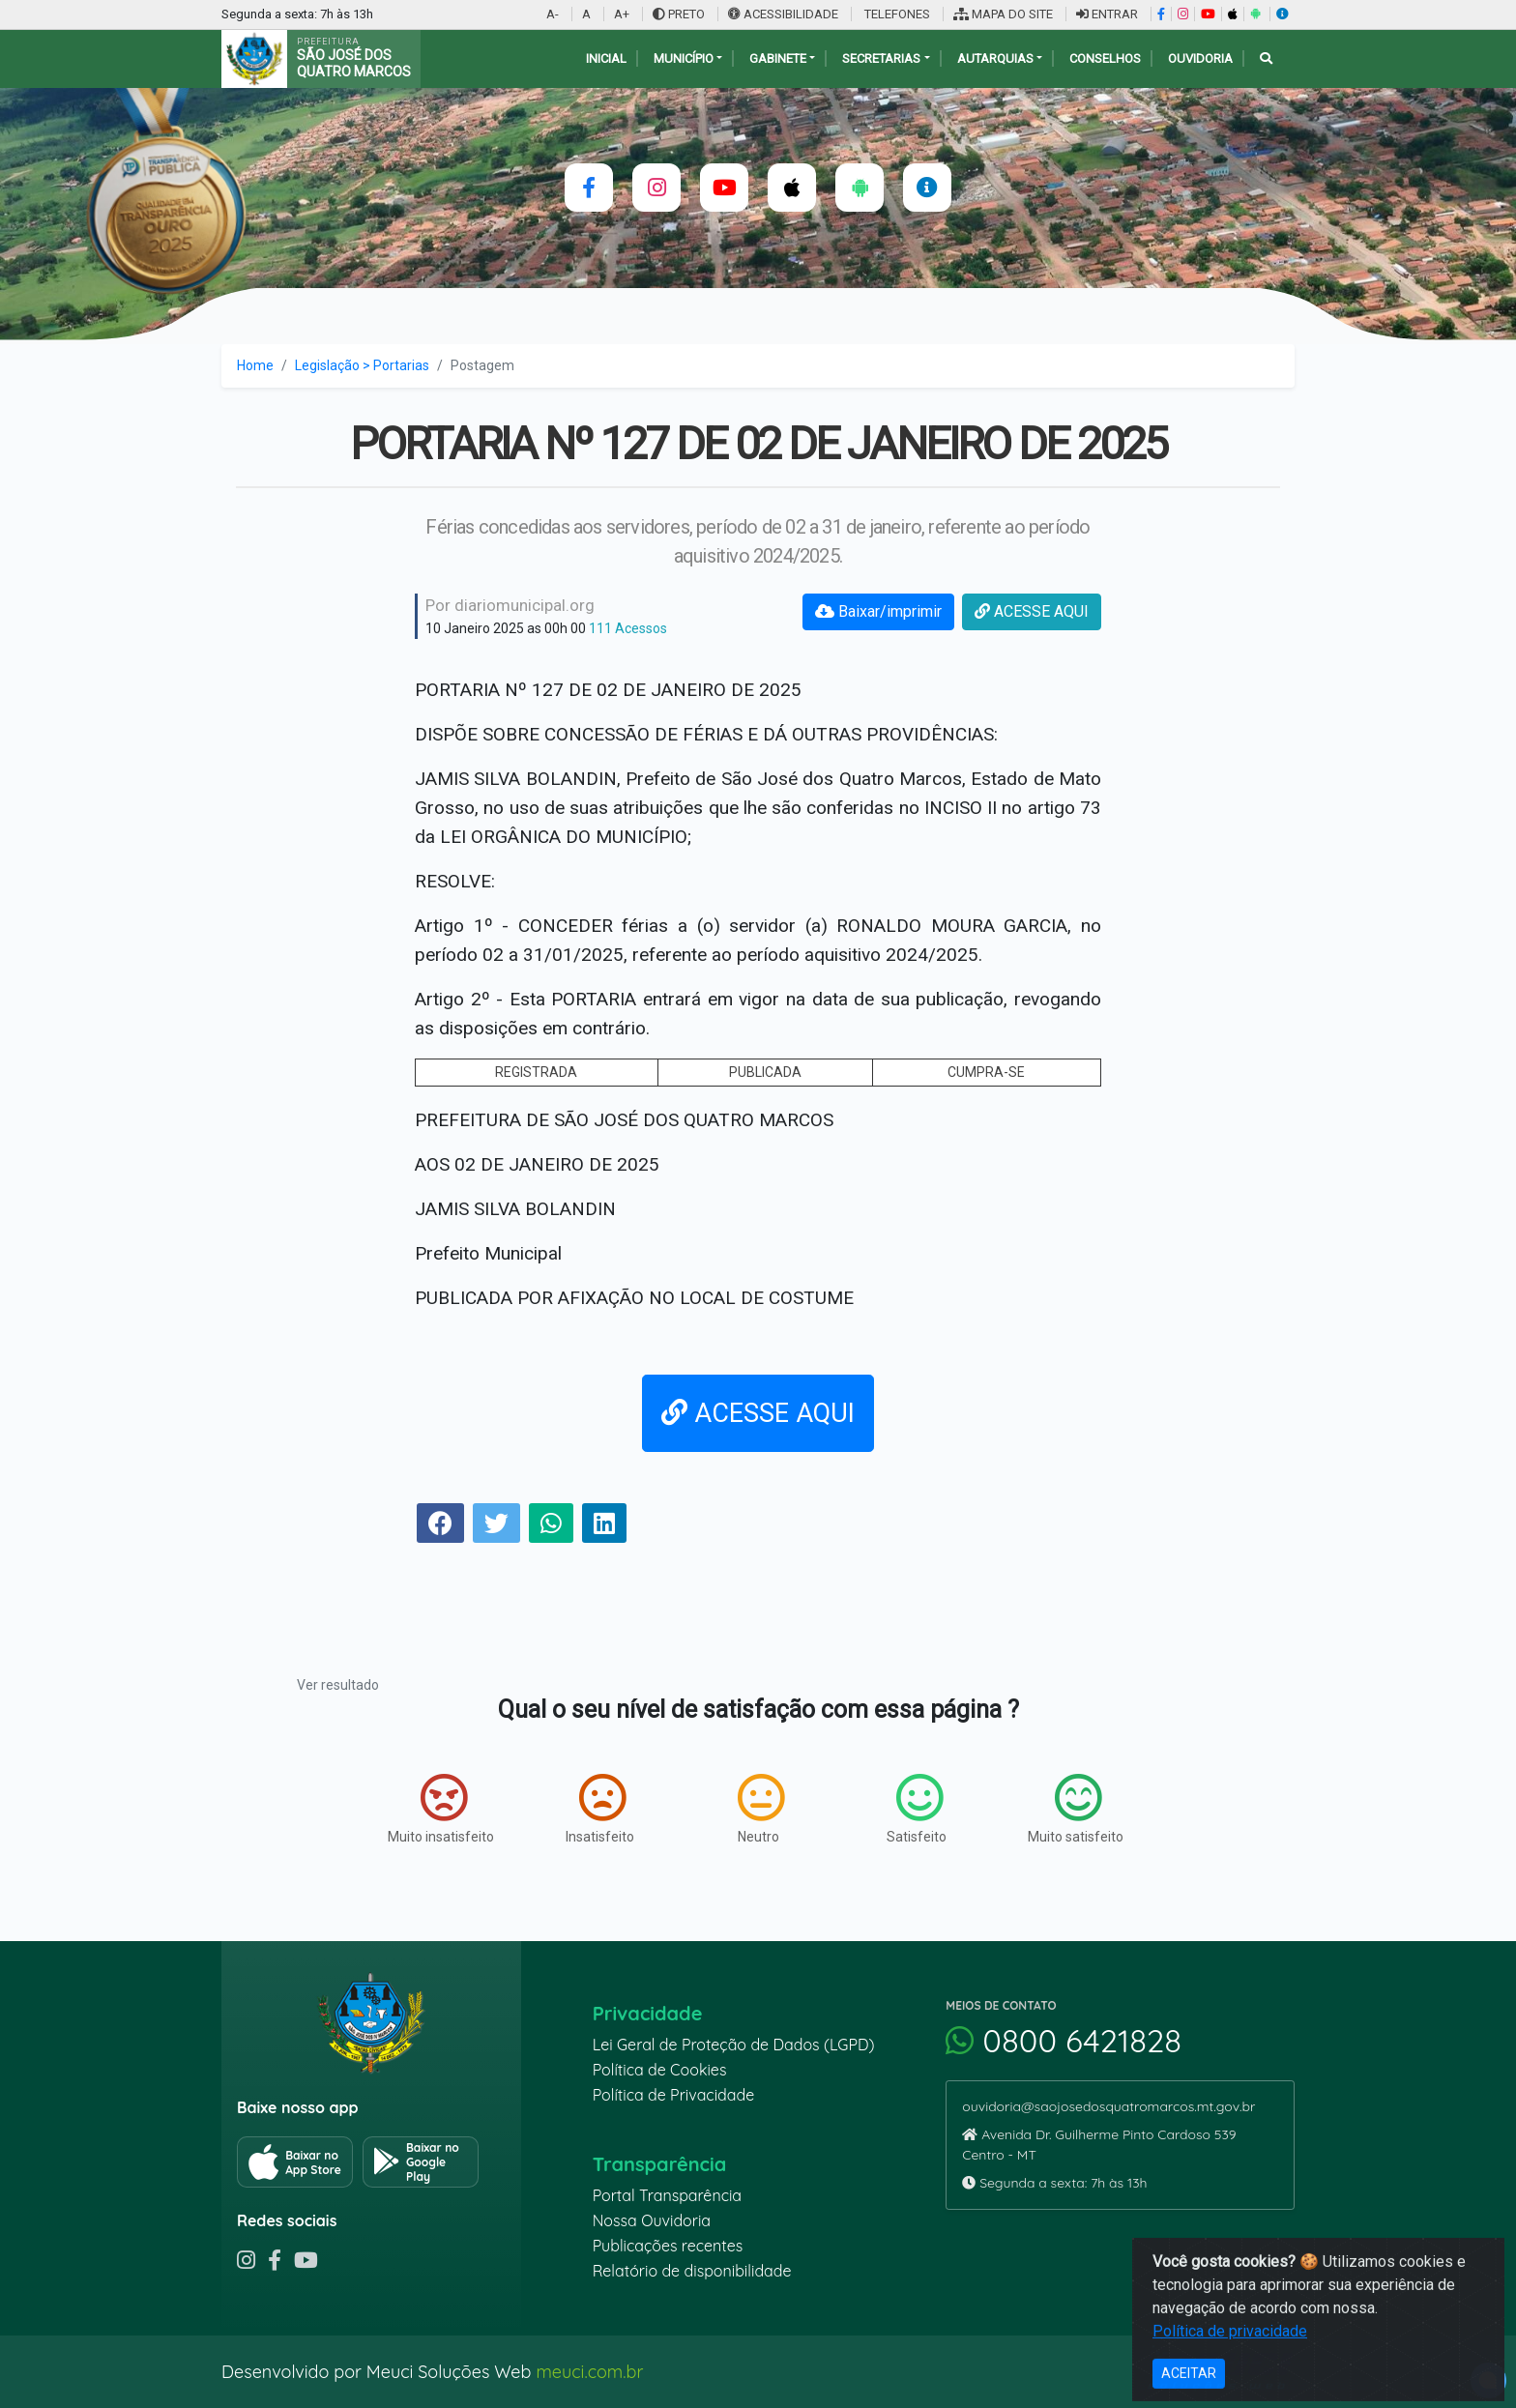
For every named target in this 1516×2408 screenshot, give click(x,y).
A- (552, 14)
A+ (621, 14)
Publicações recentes (668, 2245)
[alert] (1488, 2380)
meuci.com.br (589, 2372)
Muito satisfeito (1075, 1808)
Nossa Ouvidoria (652, 2220)
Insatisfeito (600, 1808)
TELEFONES (895, 14)
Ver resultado (338, 1685)
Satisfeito (917, 1808)
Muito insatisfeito (441, 1808)
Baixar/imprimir (878, 611)
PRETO (679, 14)
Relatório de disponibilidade (692, 2270)
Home (255, 365)
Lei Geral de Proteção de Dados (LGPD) (734, 2044)
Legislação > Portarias (362, 365)
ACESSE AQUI (1032, 611)
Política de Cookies (660, 2069)
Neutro (761, 1808)
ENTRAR (1107, 14)
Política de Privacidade (674, 2094)
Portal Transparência (667, 2195)
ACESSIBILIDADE (784, 14)
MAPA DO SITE (1003, 14)
